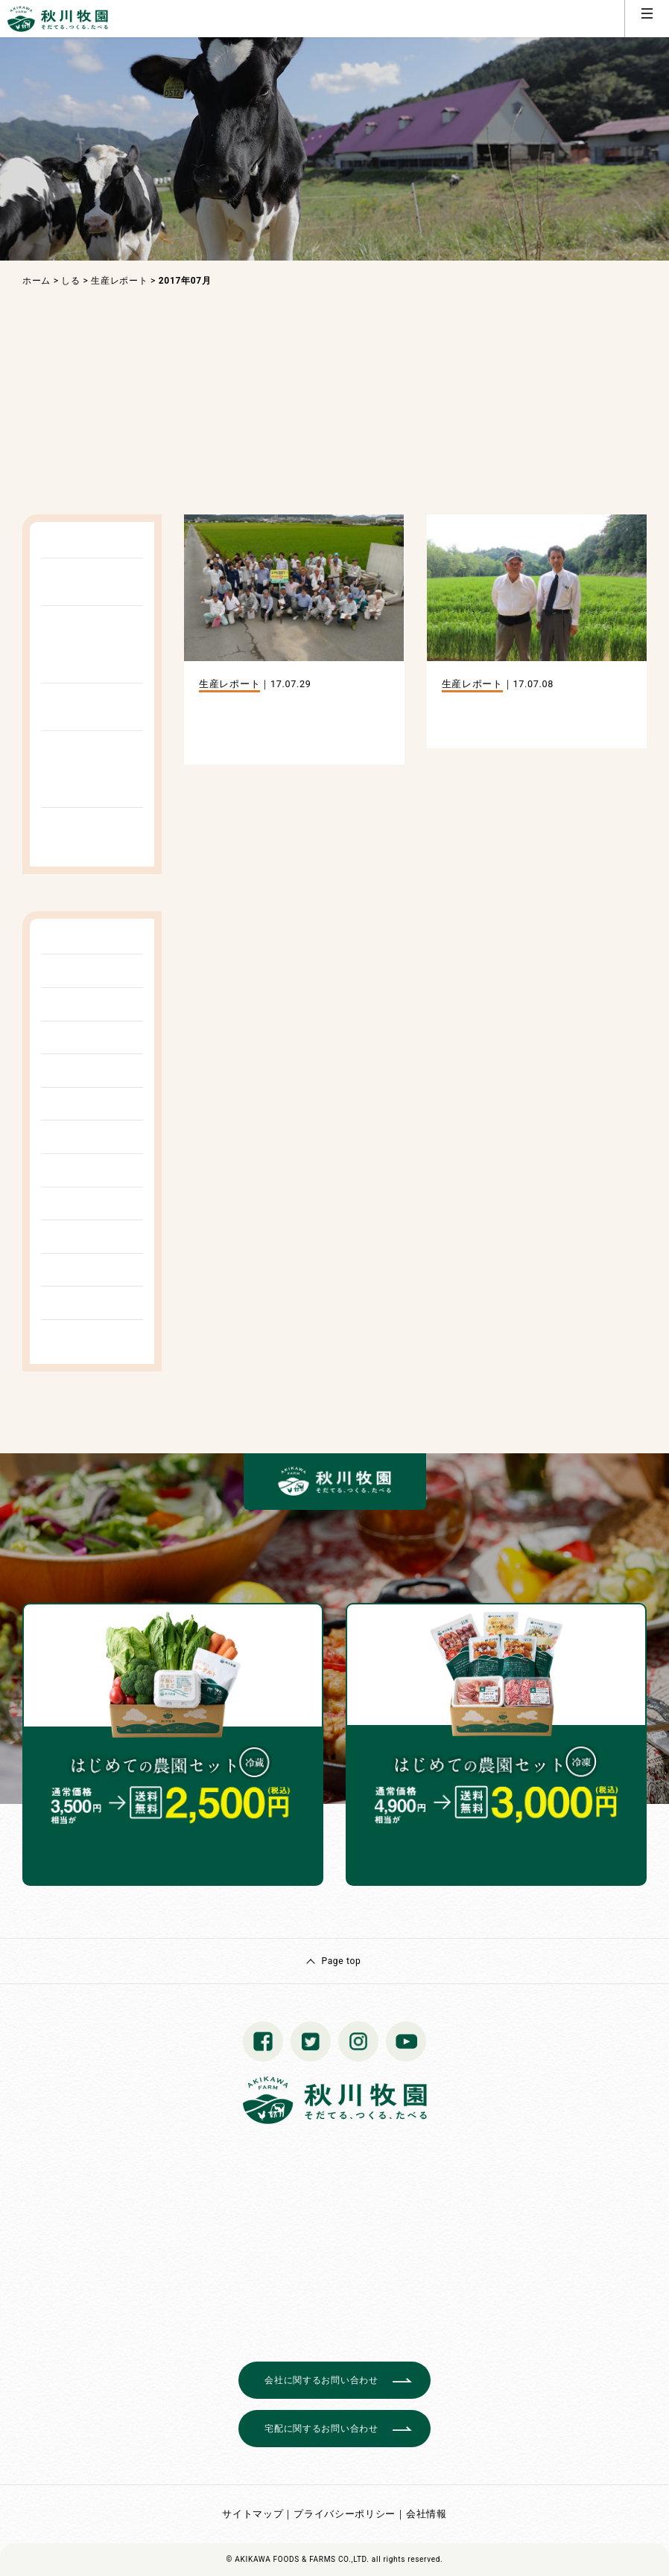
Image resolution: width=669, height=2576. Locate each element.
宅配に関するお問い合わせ (321, 2428)
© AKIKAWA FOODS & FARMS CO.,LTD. (298, 2559)
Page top (341, 1961)
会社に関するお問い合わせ (321, 2380)
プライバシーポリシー (345, 2513)
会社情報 (426, 2513)
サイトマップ (252, 2513)
